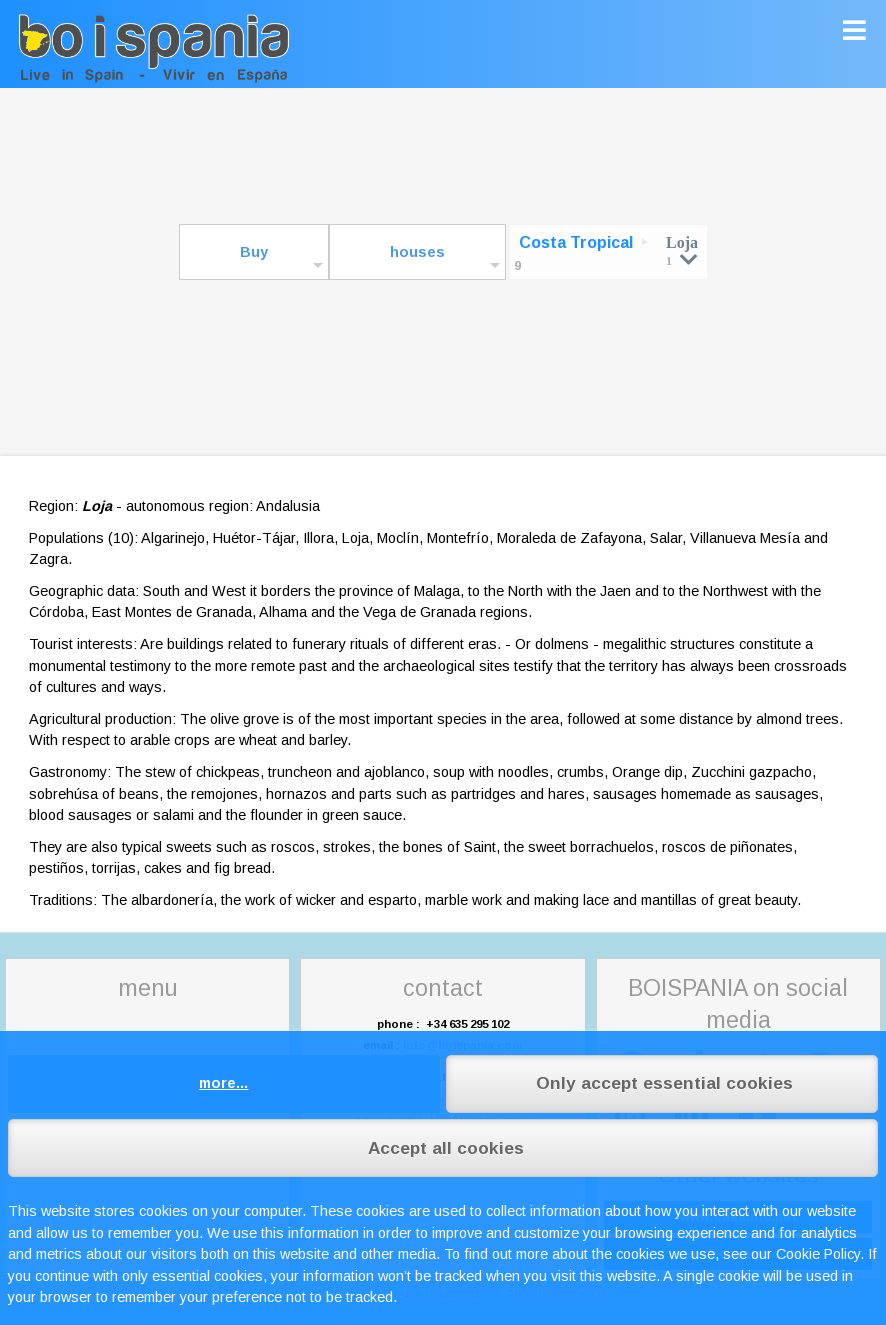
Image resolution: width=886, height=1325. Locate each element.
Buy (254, 252)
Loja (682, 250)
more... (223, 1083)
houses (417, 252)
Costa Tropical (576, 242)
